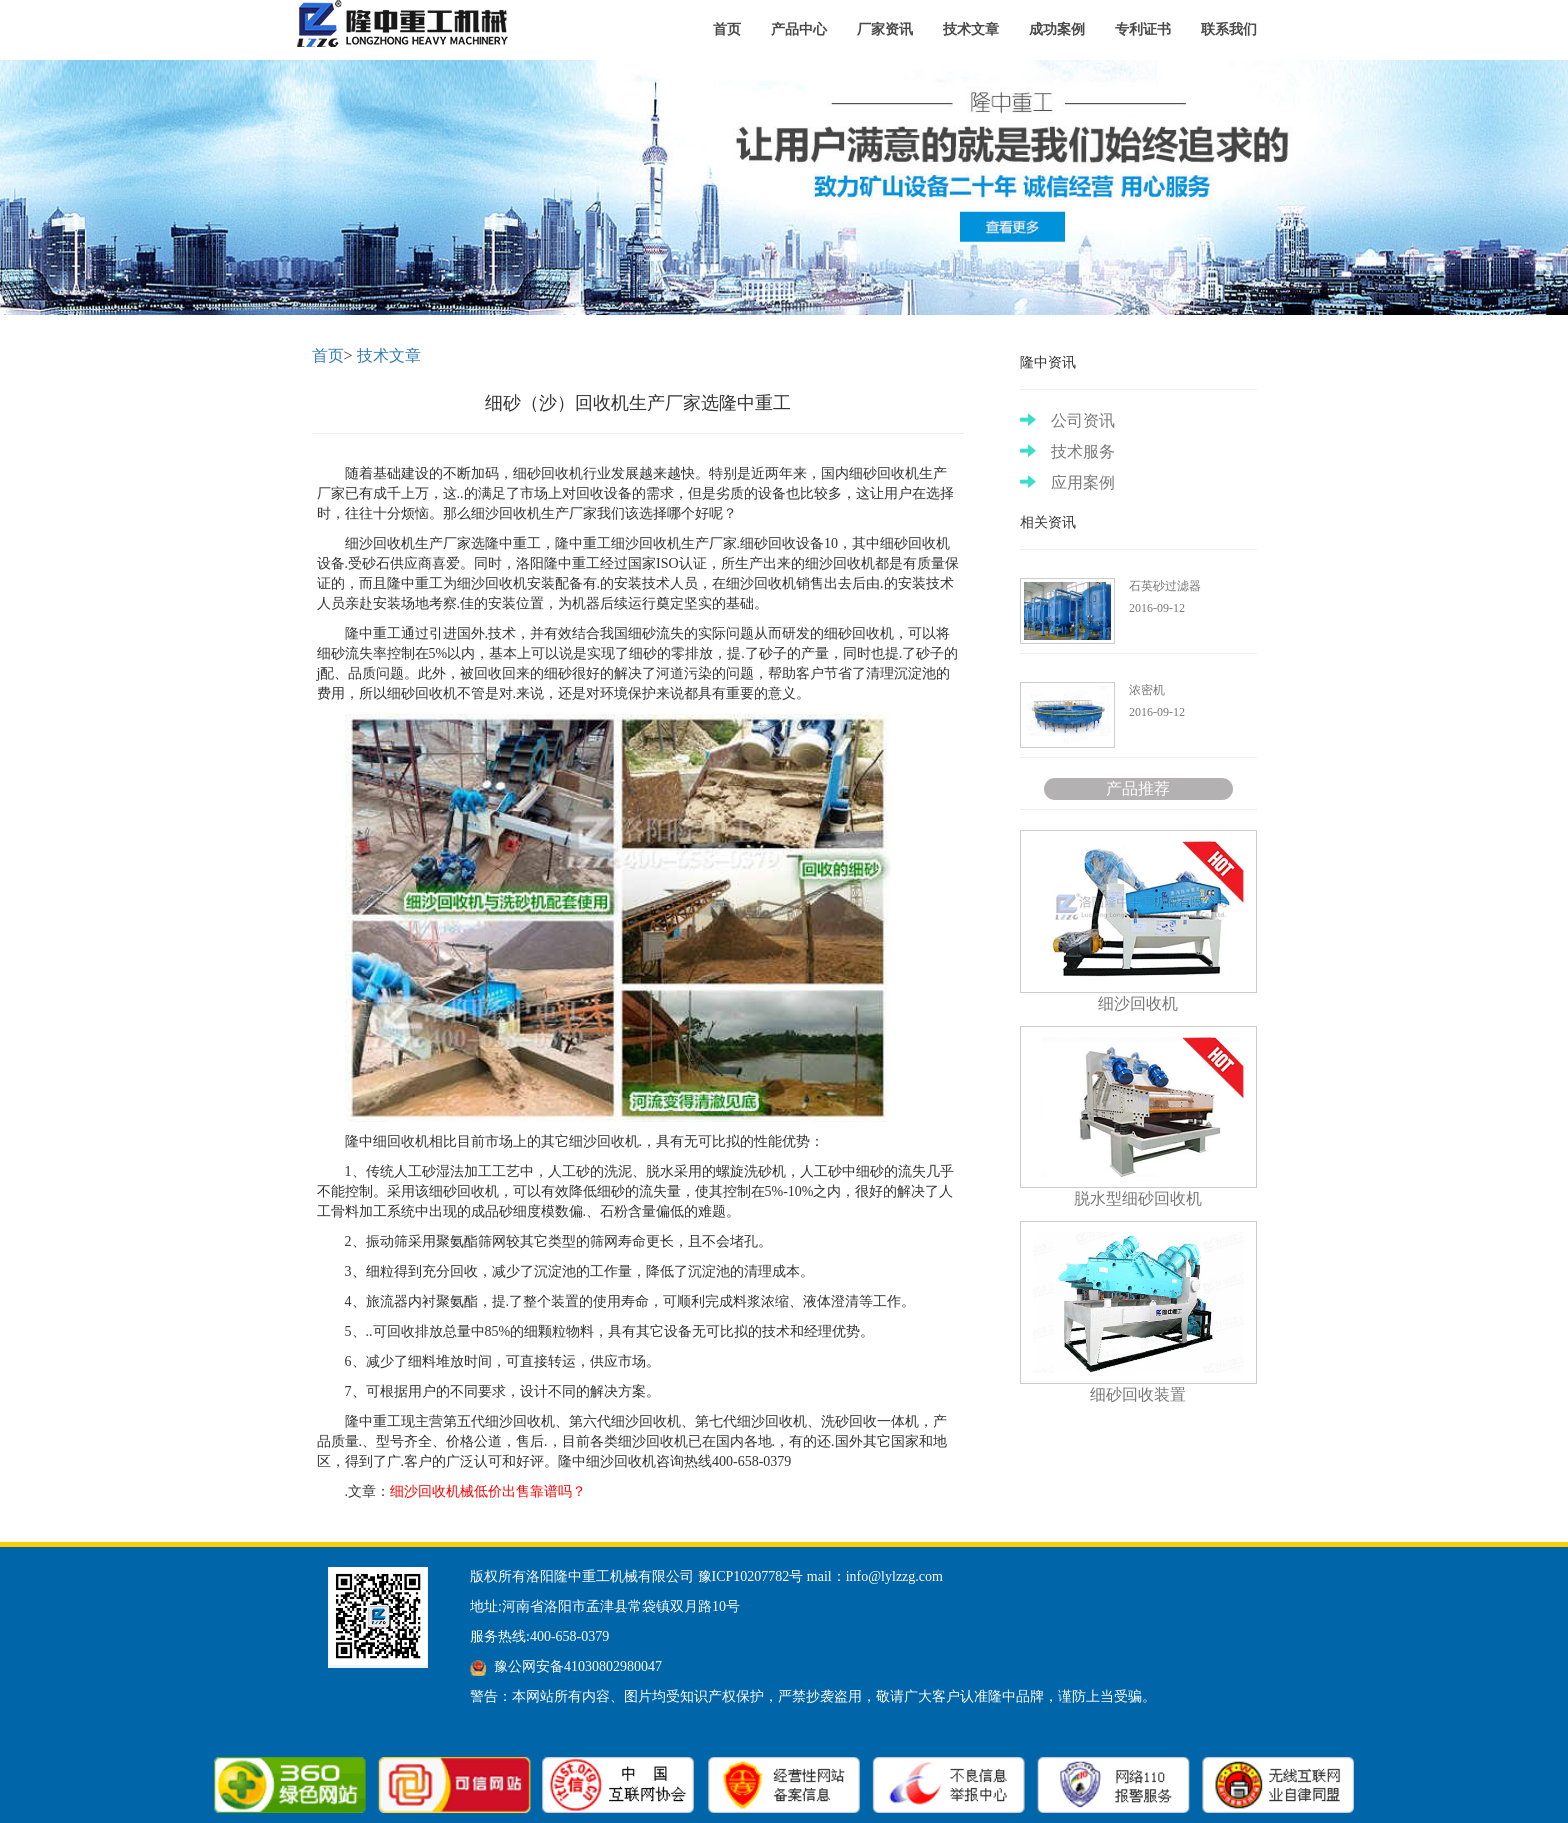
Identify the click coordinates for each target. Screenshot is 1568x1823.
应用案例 (1067, 482)
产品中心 (799, 29)
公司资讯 (1067, 420)
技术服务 (1067, 451)
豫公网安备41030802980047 (578, 1666)
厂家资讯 (885, 29)
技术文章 (971, 29)
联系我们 (1229, 29)
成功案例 (1057, 29)
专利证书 (1143, 29)
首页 (727, 29)
